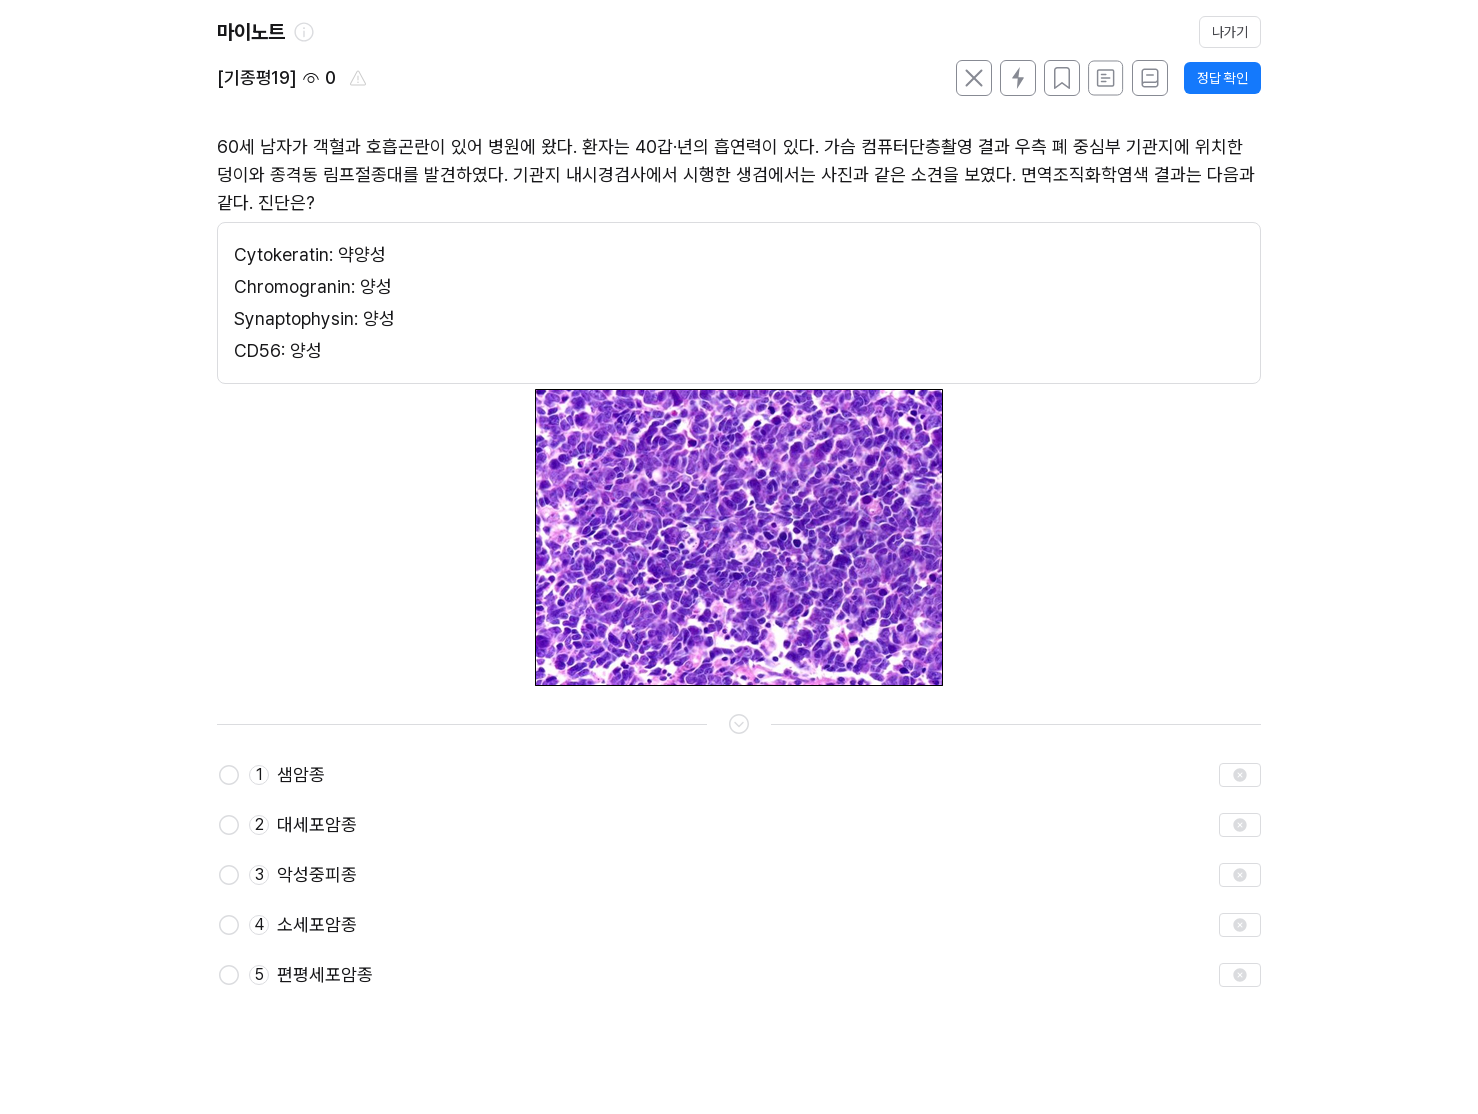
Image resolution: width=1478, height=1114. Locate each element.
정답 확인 (1222, 78)
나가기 (1230, 32)
